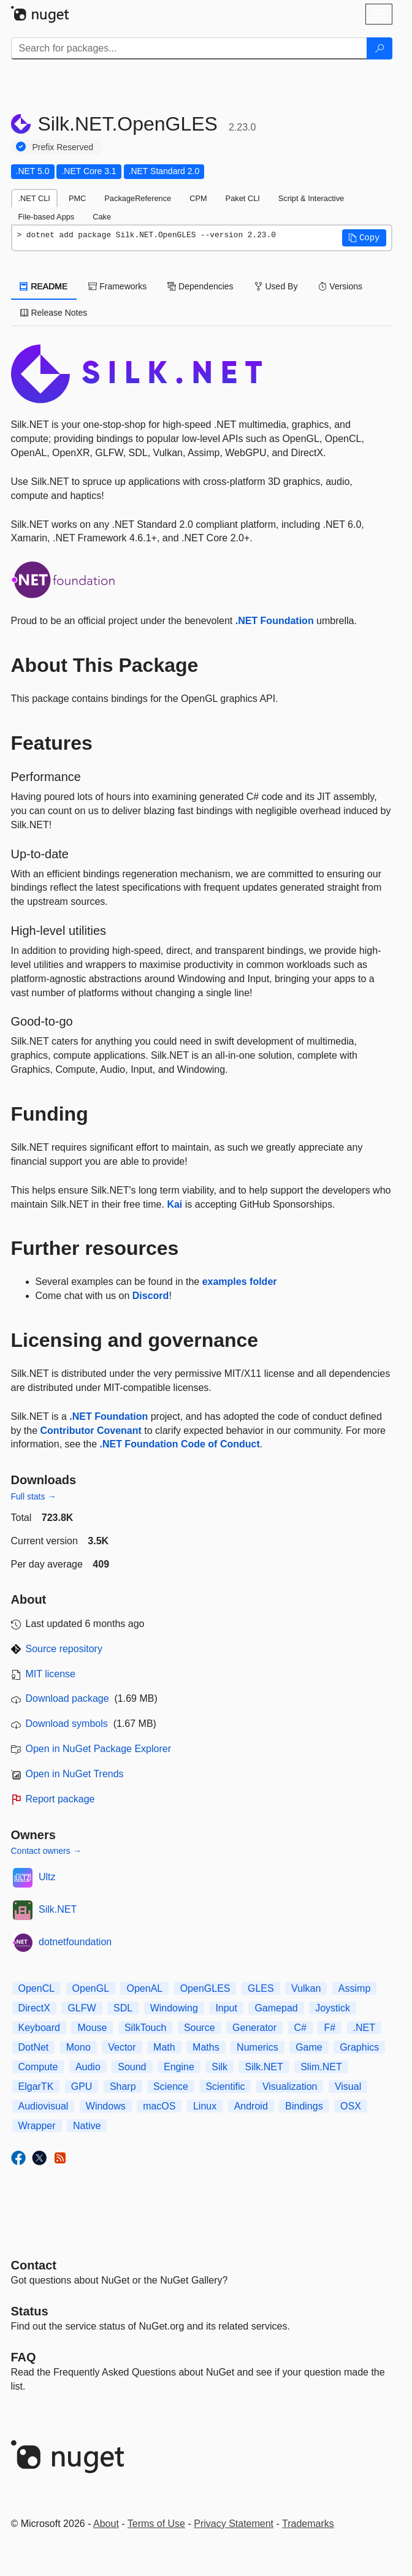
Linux (204, 2106)
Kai (174, 1204)
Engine (179, 2067)
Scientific (225, 2086)
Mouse (92, 2027)
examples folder (239, 1281)
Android (251, 2106)
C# (300, 2027)
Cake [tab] (102, 216)
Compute (38, 2067)
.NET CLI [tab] (34, 198)
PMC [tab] (77, 198)
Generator (254, 2027)
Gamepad (275, 2008)
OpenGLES (205, 1988)
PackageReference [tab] (137, 198)
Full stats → (33, 1496)
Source (199, 2027)
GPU (82, 2086)
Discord (150, 1295)
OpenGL (90, 1988)
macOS (159, 2106)
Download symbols (67, 1723)
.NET (364, 2027)
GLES (261, 1988)
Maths (206, 2047)
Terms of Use (156, 2523)
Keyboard (39, 2027)
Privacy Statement (233, 2523)
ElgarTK (36, 2086)
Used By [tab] (276, 286)
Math (164, 2047)
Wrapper (37, 2126)
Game (309, 2047)
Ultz (47, 1877)
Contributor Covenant (91, 1430)
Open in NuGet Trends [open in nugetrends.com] (75, 1774)
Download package (67, 1698)
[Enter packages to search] (189, 48)
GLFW (81, 2008)
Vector (121, 2047)
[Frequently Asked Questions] (23, 2357)
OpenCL (36, 1988)
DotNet (33, 2047)
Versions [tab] (340, 286)
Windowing (174, 2008)
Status (29, 2311)
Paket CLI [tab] (243, 198)
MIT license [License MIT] (51, 1674)
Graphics (359, 2047)
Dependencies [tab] (200, 286)
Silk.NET (58, 1909)
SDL (122, 2008)
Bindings (303, 2106)
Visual (348, 2086)
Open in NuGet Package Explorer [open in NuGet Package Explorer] (98, 1748)
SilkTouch (145, 2027)
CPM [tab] (198, 198)
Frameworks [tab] (117, 286)
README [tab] (44, 286)
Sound (132, 2067)
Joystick (332, 2008)
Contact (33, 2265)
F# (329, 2027)
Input (226, 2008)
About (106, 2523)
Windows (106, 2106)
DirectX (34, 2008)
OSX (350, 2106)
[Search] (379, 48)
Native (87, 2126)
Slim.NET (321, 2067)
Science (170, 2086)
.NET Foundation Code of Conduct (179, 1444)
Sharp (123, 2086)
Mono (78, 2047)
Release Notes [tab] (54, 313)
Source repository (64, 1649)
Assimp (354, 1988)
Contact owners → (46, 1851)
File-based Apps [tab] (46, 216)
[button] (364, 237)
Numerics (257, 2047)
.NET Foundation (274, 620)
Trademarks (308, 2523)
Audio (88, 2067)
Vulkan (306, 1988)
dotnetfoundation (75, 1942)
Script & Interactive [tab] (311, 198)
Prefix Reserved (63, 147)
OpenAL (144, 1988)
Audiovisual (43, 2106)
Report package (60, 1799)
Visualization (290, 2086)
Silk (219, 2067)
